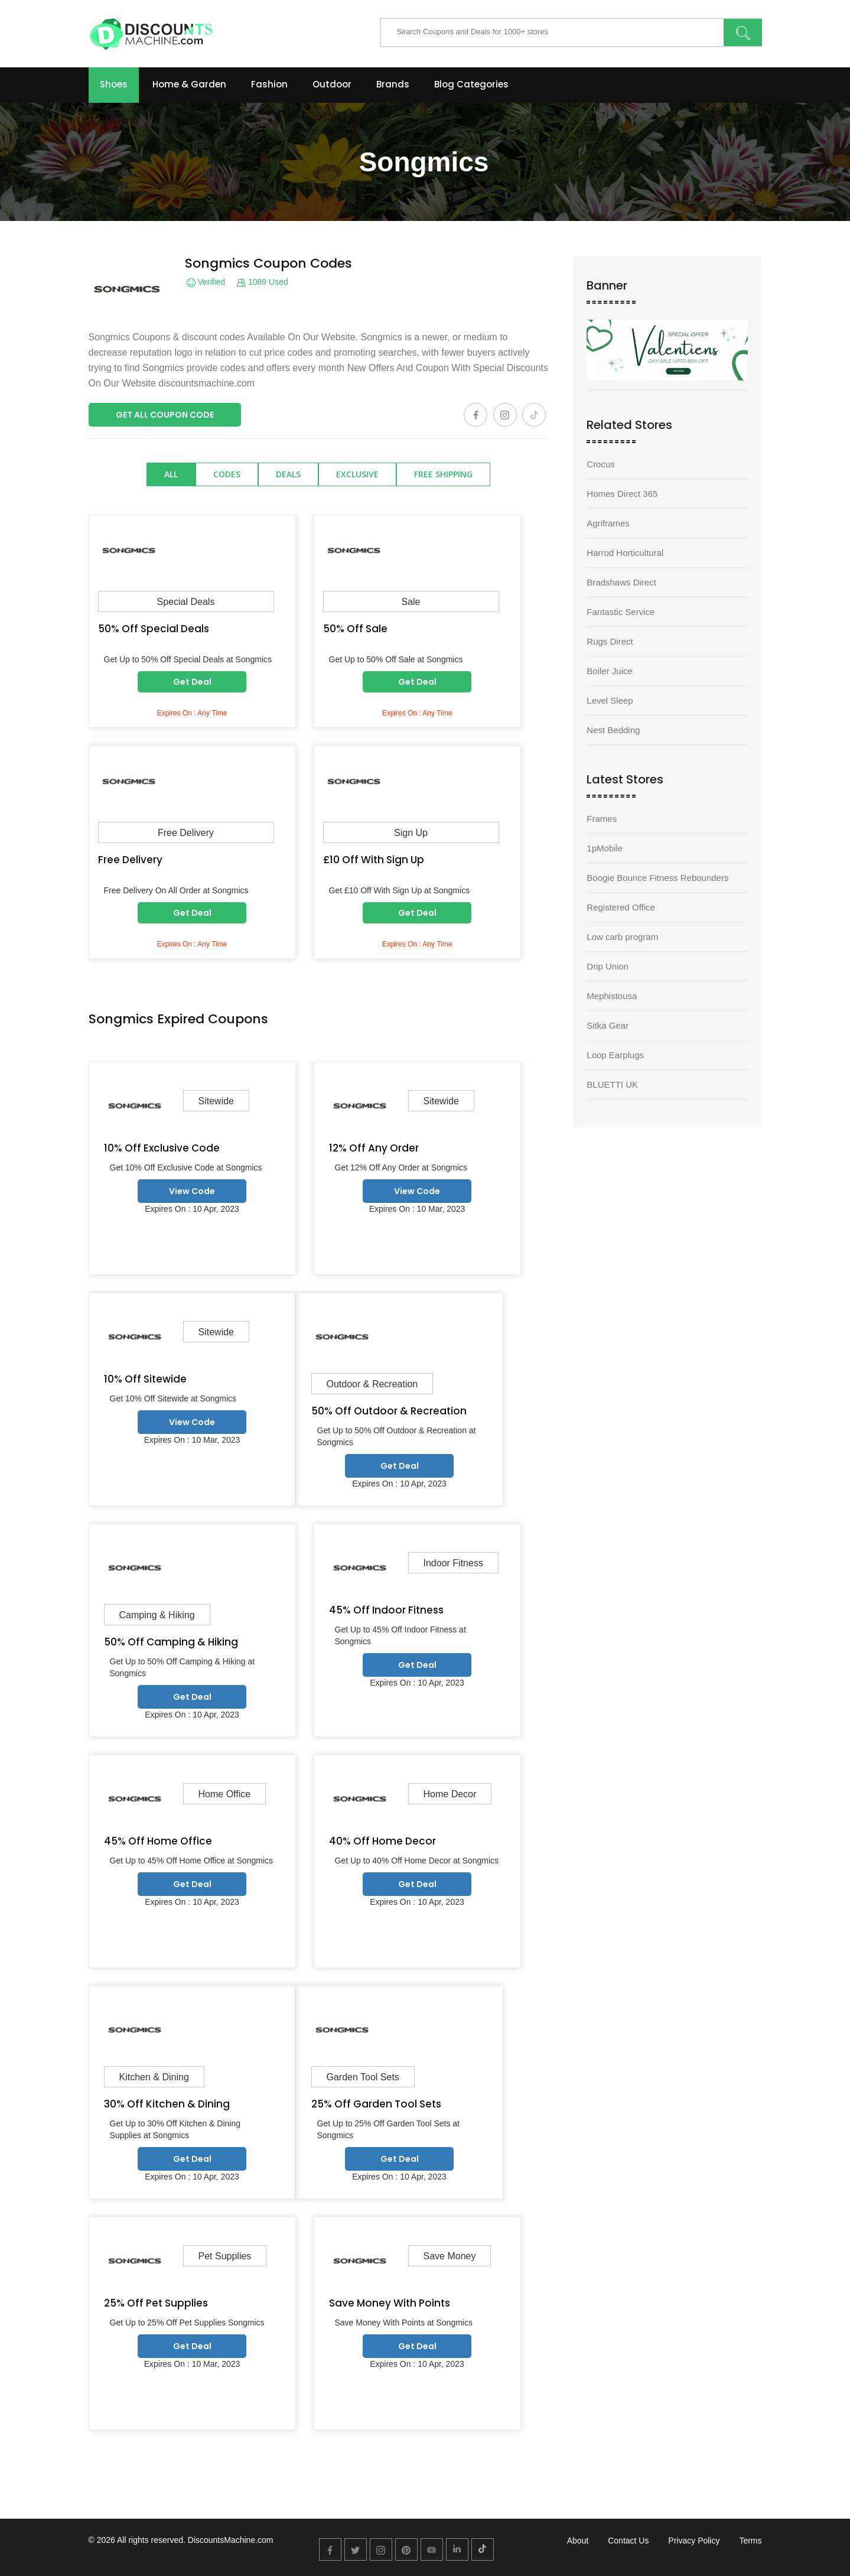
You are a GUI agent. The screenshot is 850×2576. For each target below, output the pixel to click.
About (578, 2540)
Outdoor (331, 84)
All (171, 474)
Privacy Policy (693, 2540)
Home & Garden (189, 84)
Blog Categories (471, 84)
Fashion (269, 84)
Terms (750, 2540)
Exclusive (357, 474)
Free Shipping (443, 474)
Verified (206, 282)
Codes (226, 474)
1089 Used (262, 282)
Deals (288, 474)
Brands (392, 84)
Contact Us (628, 2540)
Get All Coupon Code (165, 415)
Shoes (114, 84)
